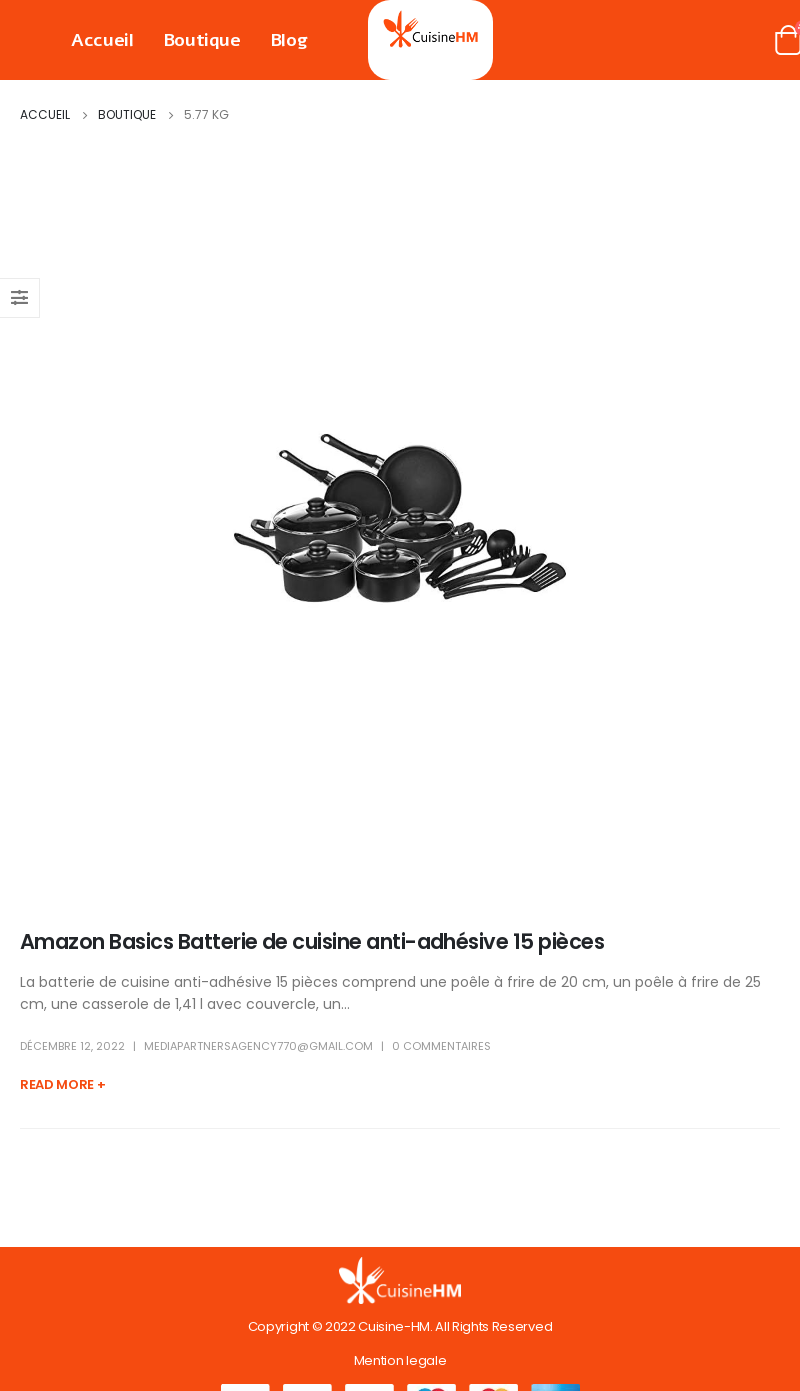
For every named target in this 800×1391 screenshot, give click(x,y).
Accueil (102, 40)
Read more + (62, 1084)
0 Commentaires (441, 1046)
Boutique (202, 40)
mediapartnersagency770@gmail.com (258, 1046)
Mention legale (400, 1360)
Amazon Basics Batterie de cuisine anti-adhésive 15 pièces (312, 941)
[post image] (400, 518)
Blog (289, 40)
